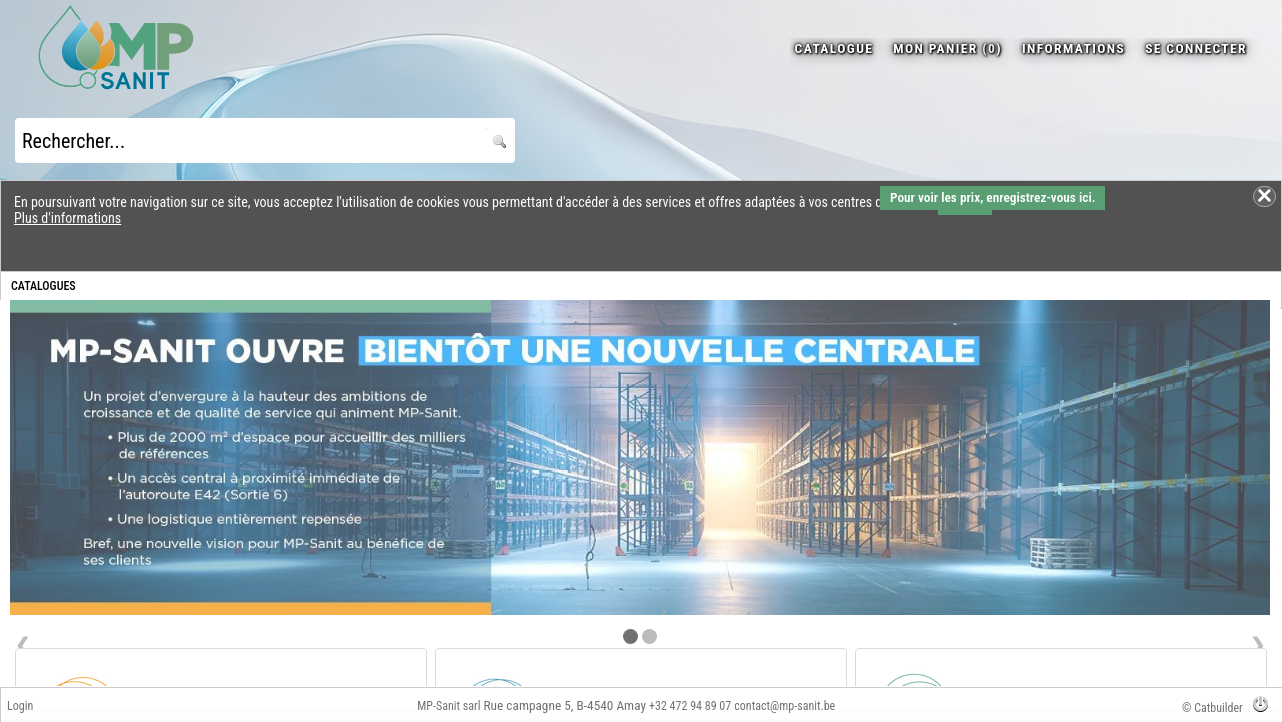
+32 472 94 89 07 (690, 706)
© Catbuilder (1212, 708)
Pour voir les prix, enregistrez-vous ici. (992, 197)
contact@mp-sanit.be (784, 706)
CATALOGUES (43, 286)
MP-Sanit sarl (448, 706)
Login (20, 706)
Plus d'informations (67, 218)
